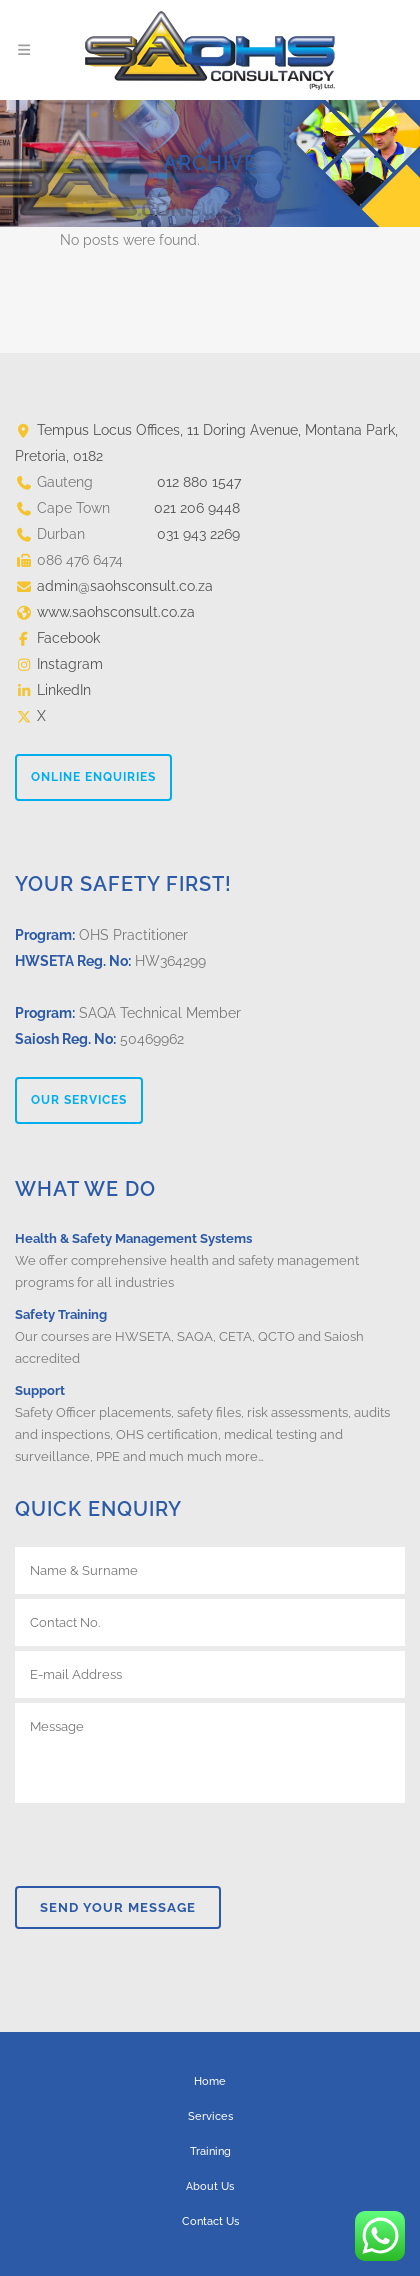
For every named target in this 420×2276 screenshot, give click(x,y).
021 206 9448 (197, 508)
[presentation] (167, 1842)
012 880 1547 (199, 482)
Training (210, 2151)
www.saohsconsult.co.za (116, 612)
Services (210, 2116)
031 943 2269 (198, 534)
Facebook (68, 638)
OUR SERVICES (79, 1100)
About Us (210, 2186)
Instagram (70, 664)
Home (210, 2081)
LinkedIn (64, 690)
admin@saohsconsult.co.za (125, 586)
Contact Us (210, 2221)
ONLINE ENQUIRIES (93, 777)
